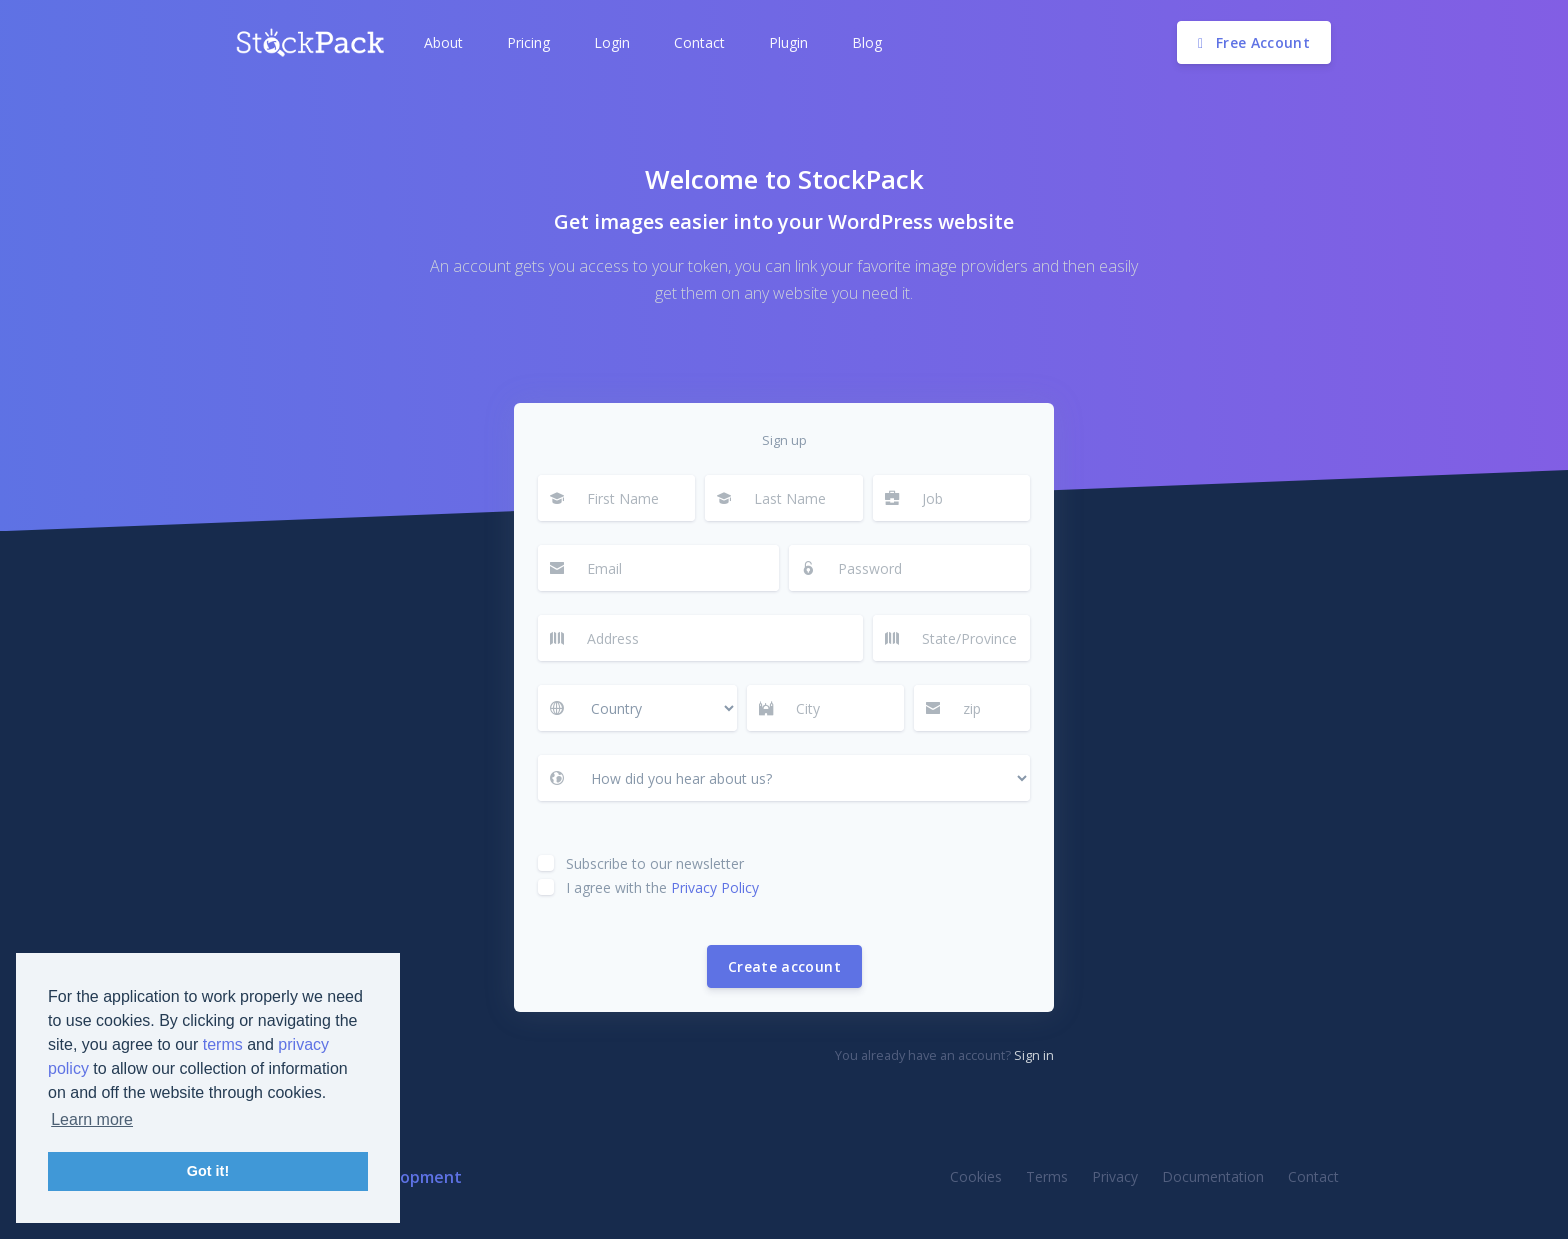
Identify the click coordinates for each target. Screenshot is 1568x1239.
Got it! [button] (208, 1171)
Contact (1313, 1176)
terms (223, 1044)
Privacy (1115, 1176)
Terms (1047, 1176)
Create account (784, 966)
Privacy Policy (715, 887)
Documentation (1213, 1176)
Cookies (976, 1176)
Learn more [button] (92, 1119)
